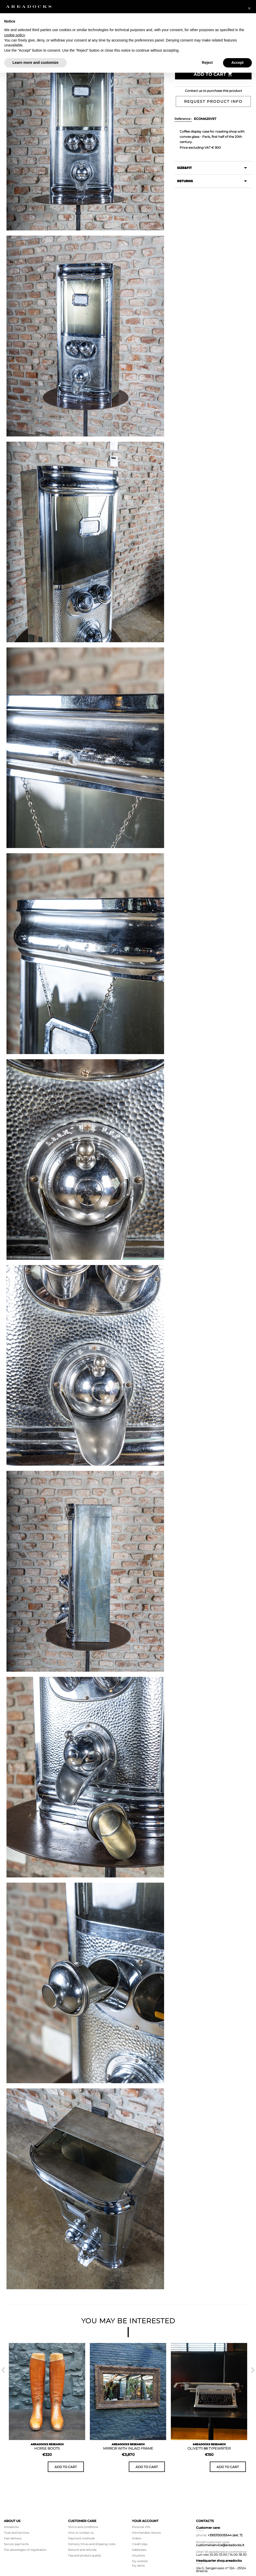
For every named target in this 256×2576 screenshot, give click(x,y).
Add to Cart (213, 74)
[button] (249, 8)
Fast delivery (13, 2538)
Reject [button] (207, 62)
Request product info (213, 101)
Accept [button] (237, 62)
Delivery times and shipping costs (91, 2544)
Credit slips (139, 2544)
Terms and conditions (83, 2527)
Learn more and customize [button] (35, 62)
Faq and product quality (84, 2555)
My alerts (138, 2565)
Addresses (139, 2550)
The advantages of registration (25, 2550)
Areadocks (11, 2527)
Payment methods (81, 2538)
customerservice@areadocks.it (220, 2545)
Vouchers (138, 2555)
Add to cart (66, 2467)
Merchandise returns (146, 2532)
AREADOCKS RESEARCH (47, 2444)
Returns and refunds (82, 2550)
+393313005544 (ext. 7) (225, 2535)
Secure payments (16, 2544)
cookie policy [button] (14, 35)
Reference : (183, 119)
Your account (145, 2521)
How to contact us (80, 2532)
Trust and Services (16, 2532)
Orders (136, 2538)
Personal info (141, 2527)
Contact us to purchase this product (213, 91)
